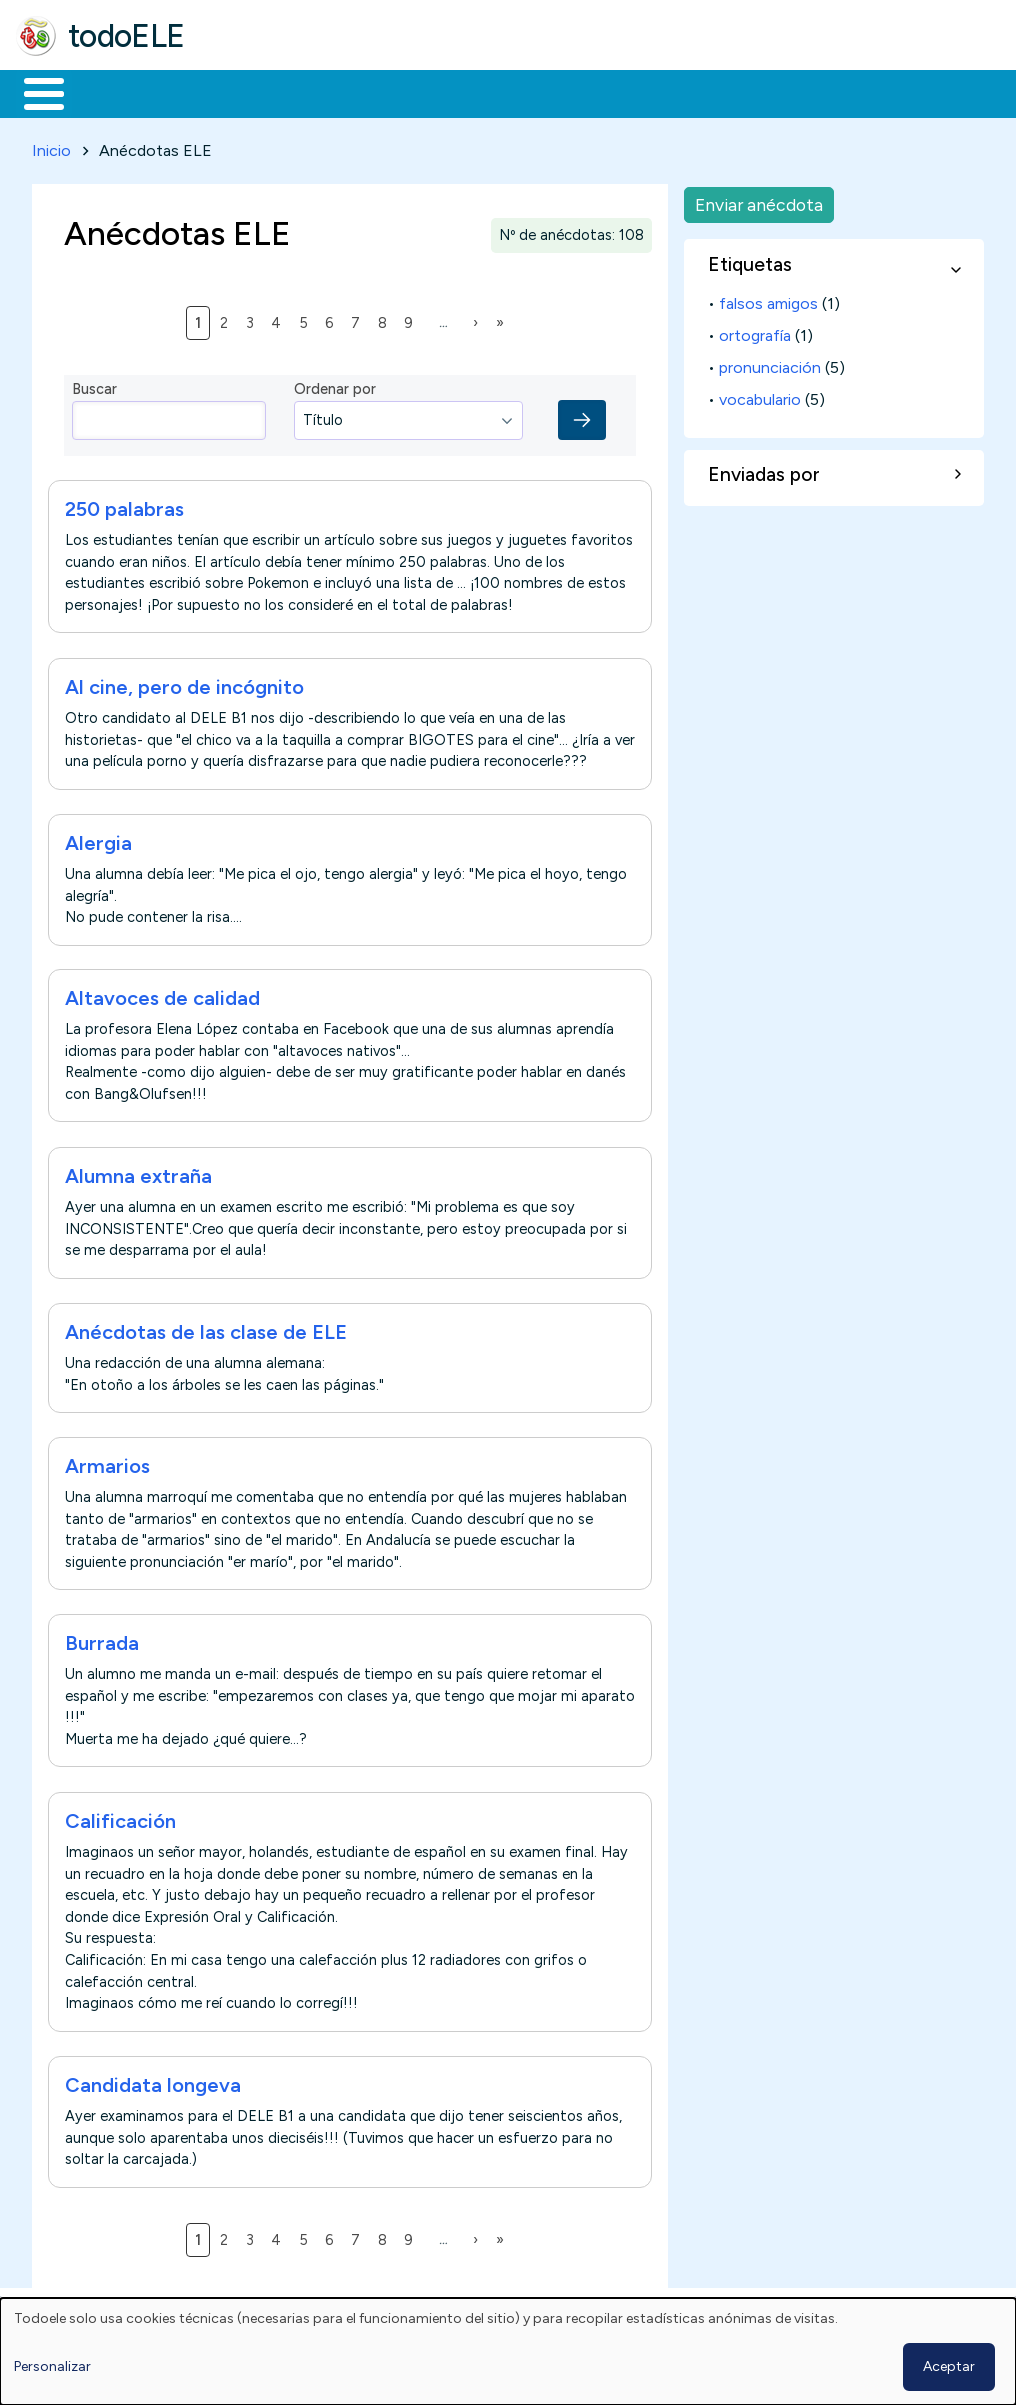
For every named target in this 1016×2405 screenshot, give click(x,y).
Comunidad (731, 92)
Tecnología (598, 92)
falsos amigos (768, 299)
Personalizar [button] (52, 2366)
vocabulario (760, 395)
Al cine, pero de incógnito (184, 683)
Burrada (102, 1640)
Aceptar (949, 2366)
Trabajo (360, 92)
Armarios (107, 1462)
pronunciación (770, 363)
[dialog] (508, 2351)
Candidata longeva (153, 2081)
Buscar (821, 92)
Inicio (33, 92)
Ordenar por (335, 386)
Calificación (120, 1817)
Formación (241, 92)
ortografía (755, 331)
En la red (472, 92)
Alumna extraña (138, 1172)
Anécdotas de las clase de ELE (206, 1328)
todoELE (126, 36)
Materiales (112, 92)
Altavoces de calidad (162, 995)
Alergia (98, 839)
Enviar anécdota (759, 200)
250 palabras (124, 506)
